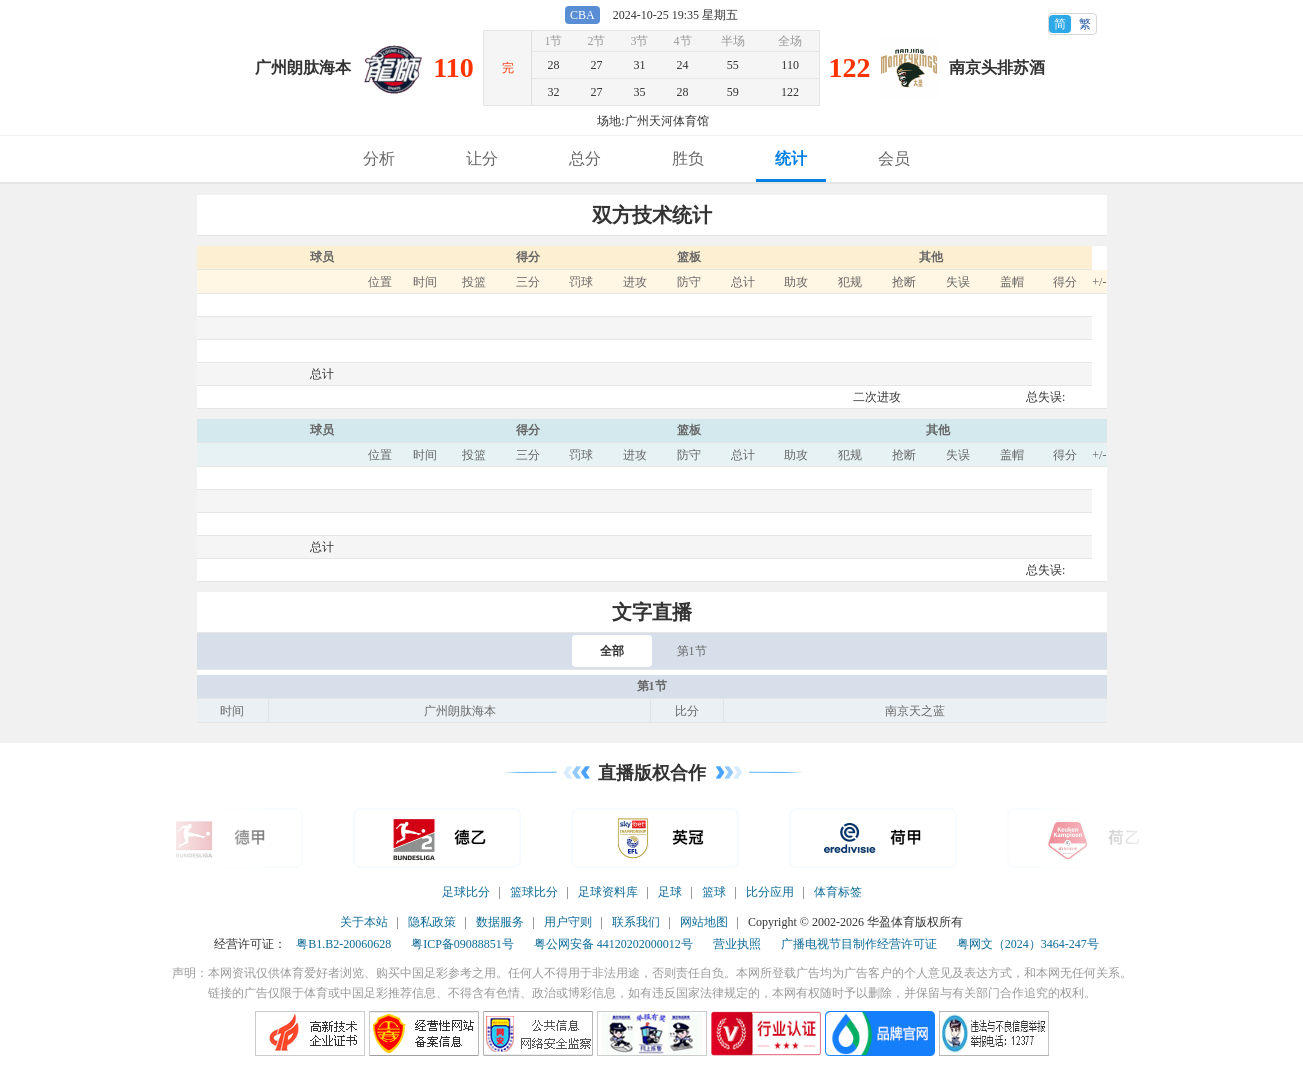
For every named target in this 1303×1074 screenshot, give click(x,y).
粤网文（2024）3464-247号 (1028, 944)
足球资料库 (608, 892)
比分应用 (770, 892)
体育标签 (838, 892)
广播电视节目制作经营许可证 (859, 944)
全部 (612, 651)
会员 (894, 158)
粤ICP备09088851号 (462, 944)
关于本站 (364, 922)
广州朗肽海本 (303, 67)
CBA (582, 15)
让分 (482, 158)
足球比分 (466, 892)
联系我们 (636, 922)
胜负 (688, 158)
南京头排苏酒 (997, 67)
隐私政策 (432, 922)
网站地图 (704, 922)
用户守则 (568, 922)
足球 (670, 892)
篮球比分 (534, 892)
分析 (379, 158)
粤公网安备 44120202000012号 (613, 944)
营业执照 (737, 944)
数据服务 (500, 922)
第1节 (692, 651)
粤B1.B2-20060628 (343, 944)
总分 (585, 158)
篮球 (714, 892)
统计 (791, 158)
